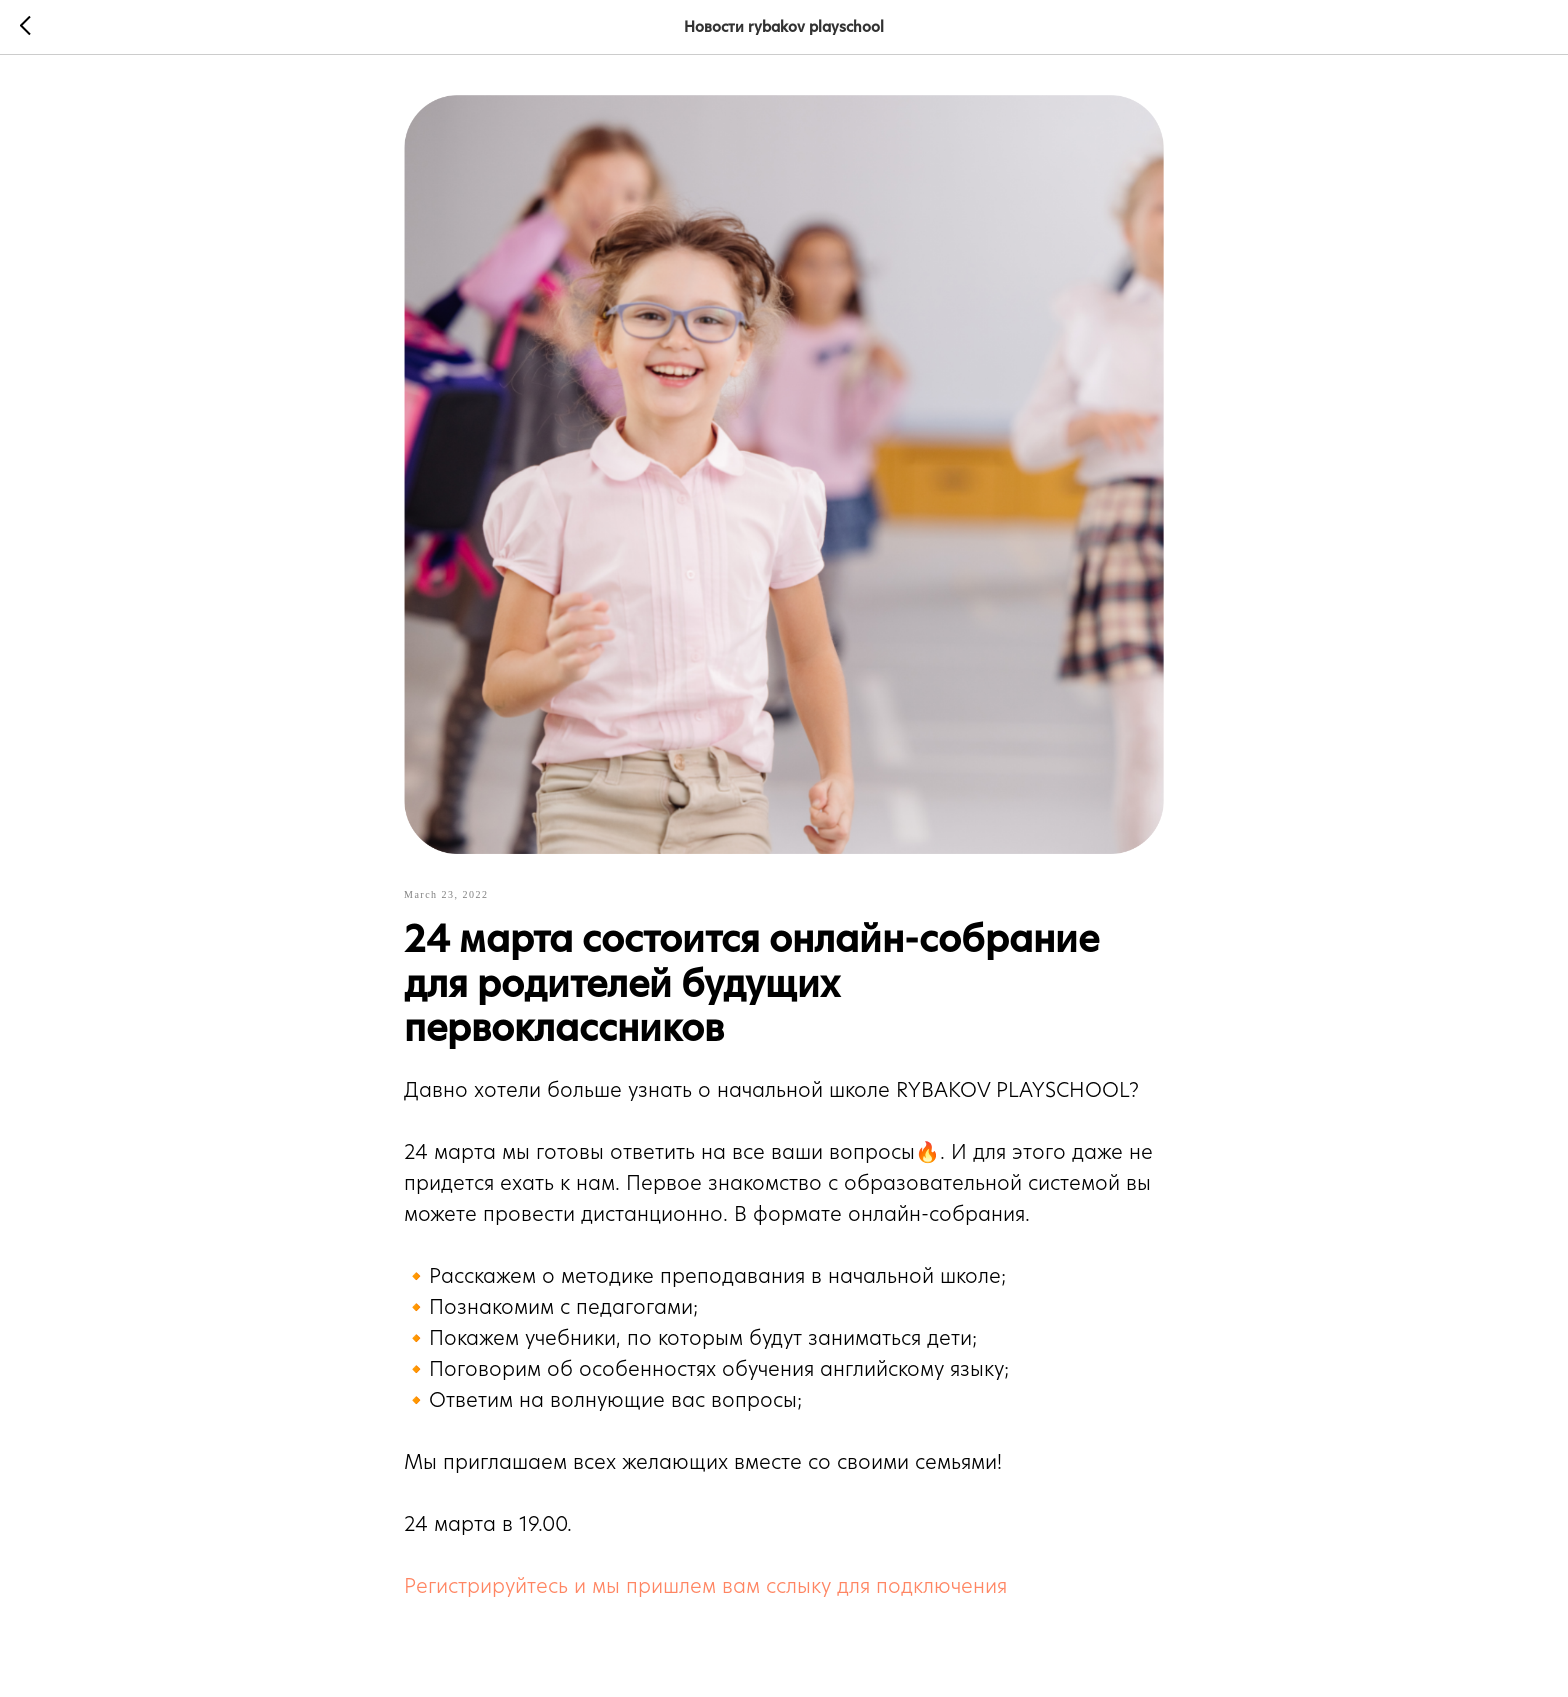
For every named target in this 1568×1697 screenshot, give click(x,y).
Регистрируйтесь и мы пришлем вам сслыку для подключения (705, 1586)
